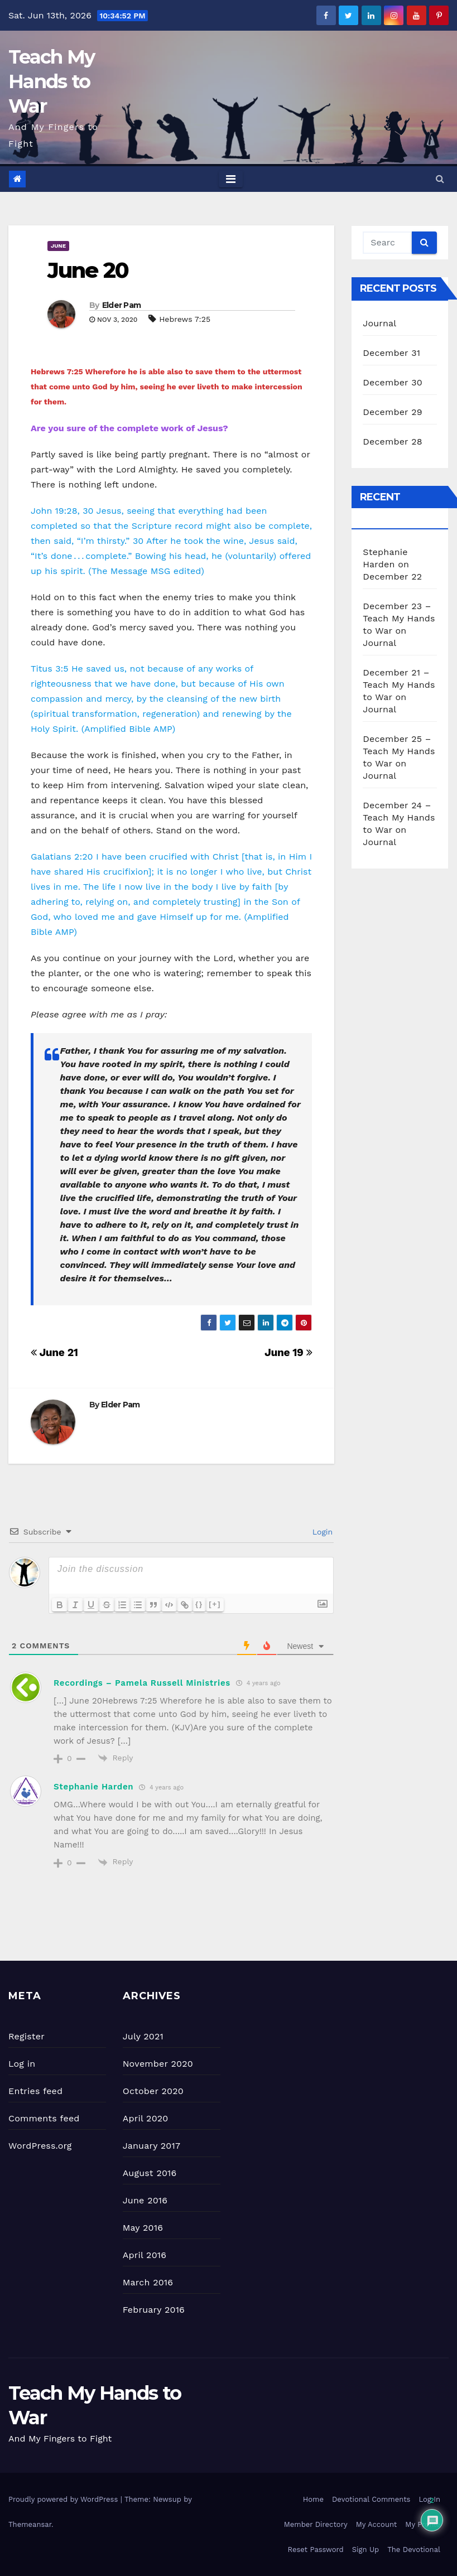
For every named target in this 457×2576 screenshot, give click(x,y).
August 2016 (150, 2173)
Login (321, 1531)
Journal (379, 323)
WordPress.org (40, 2145)
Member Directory (316, 2524)
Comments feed (44, 2118)
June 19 (288, 1352)
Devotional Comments (371, 2499)
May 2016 (143, 2227)
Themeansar (29, 2524)
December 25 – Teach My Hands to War (399, 751)
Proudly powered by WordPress (64, 2499)
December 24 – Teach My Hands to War (399, 817)
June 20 (87, 270)
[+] (215, 1604)
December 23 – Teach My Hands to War (399, 618)
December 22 (392, 576)
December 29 (392, 412)
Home (313, 2499)
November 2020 (158, 2063)
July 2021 (143, 2036)
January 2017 (151, 2145)
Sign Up (365, 2549)
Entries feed (35, 2091)
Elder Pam (121, 305)
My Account (376, 2524)
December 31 (391, 353)
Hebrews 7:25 (184, 319)
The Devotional (413, 2549)
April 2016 (144, 2255)
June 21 (54, 1352)
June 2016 (145, 2200)
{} (199, 1604)
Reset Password (316, 2549)
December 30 (392, 382)
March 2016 (148, 2282)
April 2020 (146, 2118)
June (58, 246)
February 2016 (154, 2309)
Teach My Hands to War (51, 81)
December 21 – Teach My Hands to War (399, 684)
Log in (21, 2063)
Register (26, 2036)
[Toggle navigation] (231, 179)
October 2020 (153, 2091)
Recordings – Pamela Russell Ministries (142, 1683)
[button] (440, 178)
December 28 (392, 441)
